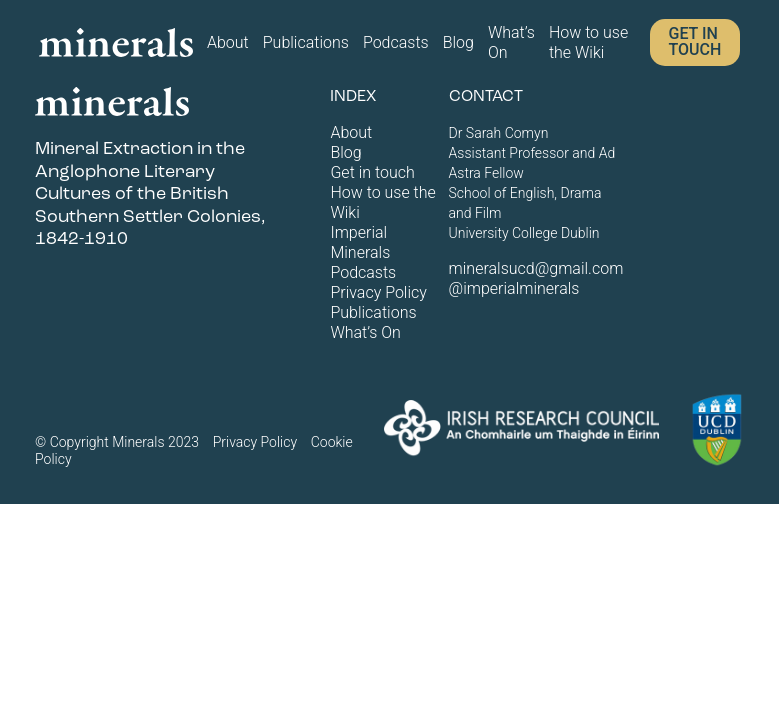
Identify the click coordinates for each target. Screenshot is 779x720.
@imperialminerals (514, 288)
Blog (458, 42)
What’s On (511, 42)
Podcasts (396, 42)
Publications (306, 42)
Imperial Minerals (360, 242)
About (228, 42)
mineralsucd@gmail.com (536, 268)
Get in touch (694, 41)
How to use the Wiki (588, 42)
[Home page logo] (116, 42)
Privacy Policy (378, 292)
